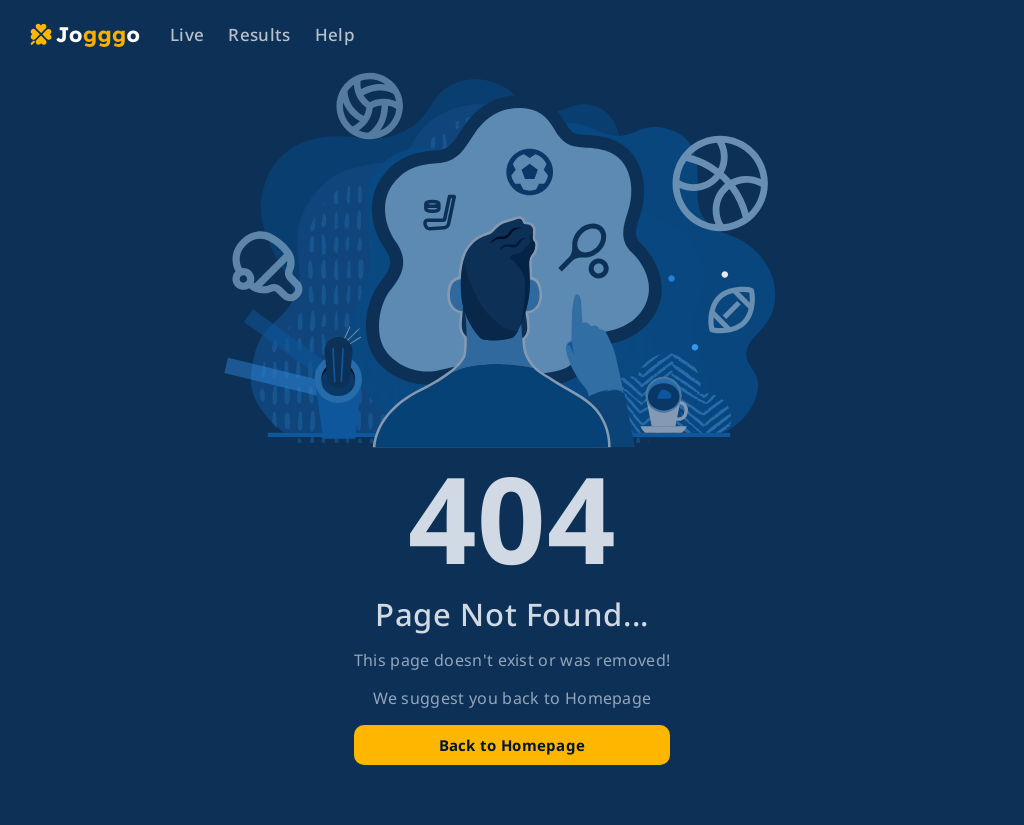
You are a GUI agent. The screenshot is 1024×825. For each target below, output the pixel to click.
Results (259, 34)
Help (335, 34)
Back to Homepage (512, 745)
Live (187, 34)
